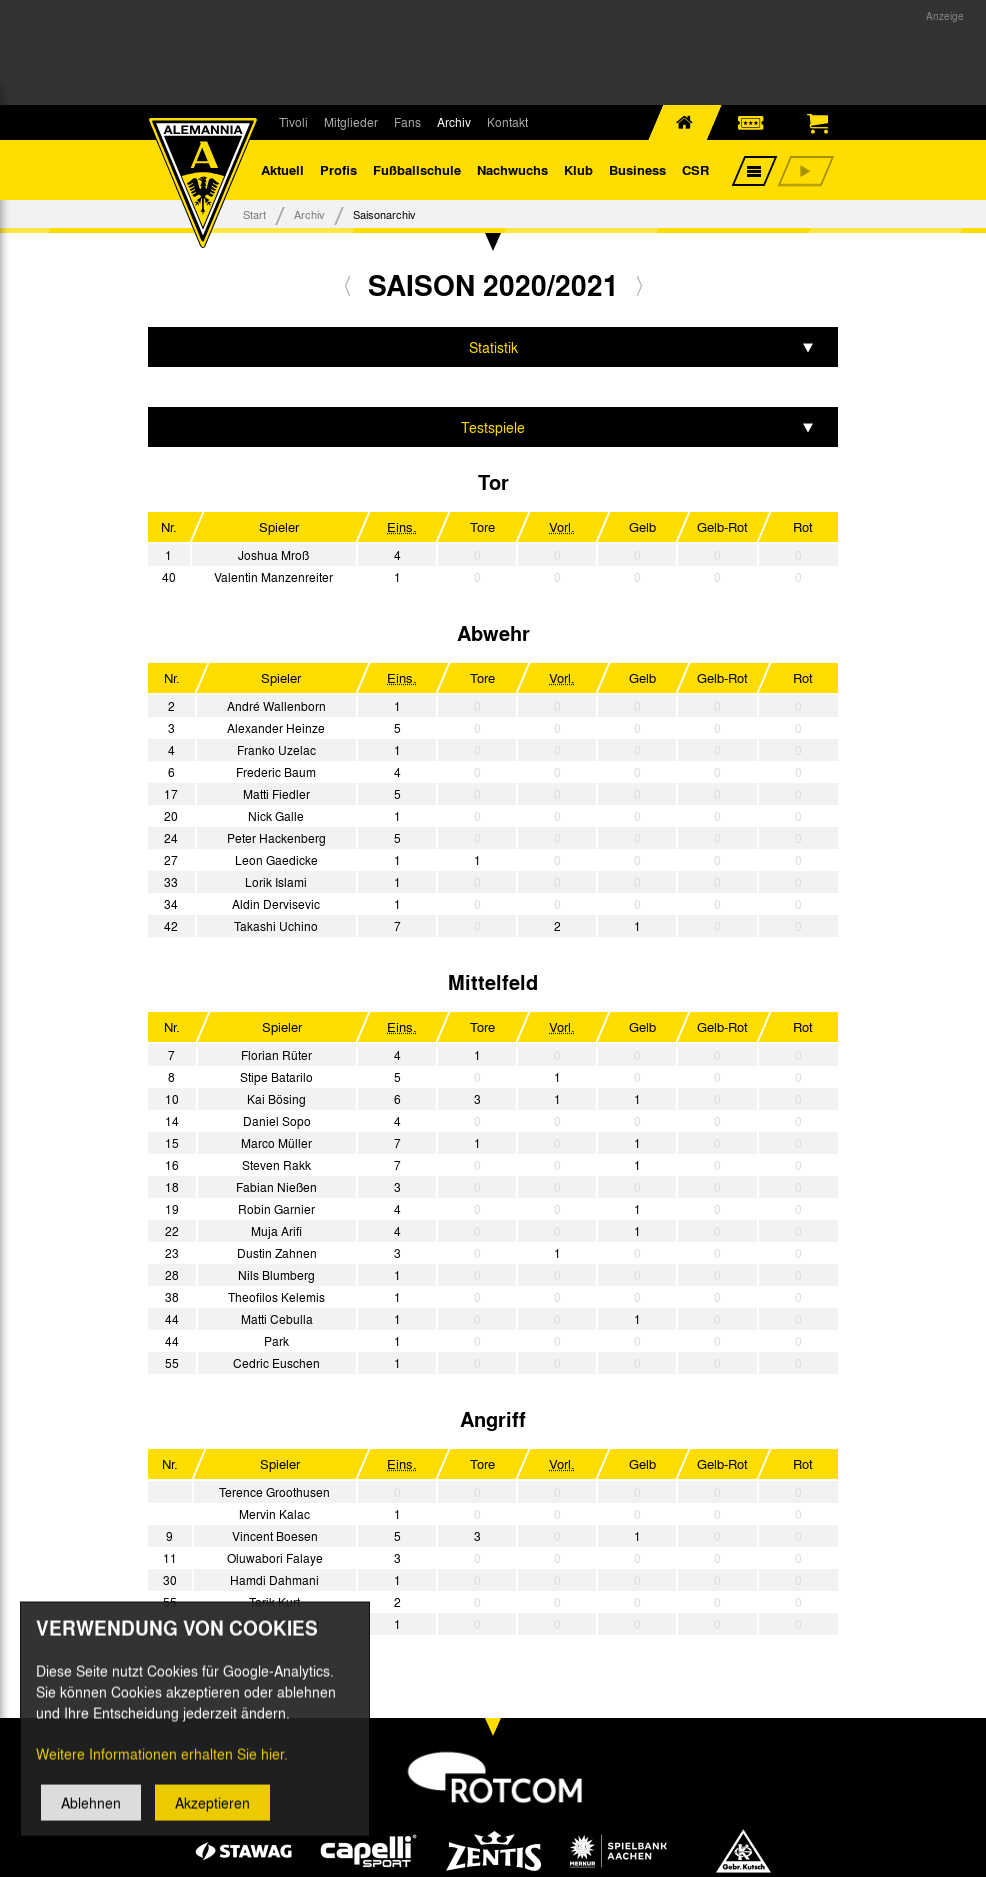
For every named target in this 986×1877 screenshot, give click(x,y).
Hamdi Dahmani (274, 1580)
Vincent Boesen (275, 1536)
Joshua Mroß (273, 555)
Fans (407, 122)
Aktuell (282, 169)
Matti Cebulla (277, 1319)
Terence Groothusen (274, 1492)
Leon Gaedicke (276, 860)
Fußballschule (417, 169)
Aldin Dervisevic (276, 904)
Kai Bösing (276, 1099)
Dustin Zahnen (277, 1253)
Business (637, 169)
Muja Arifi (276, 1231)
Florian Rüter (276, 1055)
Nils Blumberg (276, 1275)
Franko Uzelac (276, 750)
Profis (338, 169)
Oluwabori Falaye (275, 1558)
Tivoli (293, 122)
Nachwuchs (512, 169)
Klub (578, 169)
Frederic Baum (276, 772)
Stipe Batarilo (276, 1077)
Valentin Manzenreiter (273, 577)
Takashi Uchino (276, 926)
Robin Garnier (276, 1209)
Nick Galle (276, 816)
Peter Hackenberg (276, 838)
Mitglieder (351, 122)
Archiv (454, 122)
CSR (695, 169)
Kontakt (507, 122)
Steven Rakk (276, 1165)
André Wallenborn (276, 706)
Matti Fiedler (276, 794)
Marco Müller (276, 1143)
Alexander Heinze (276, 728)
